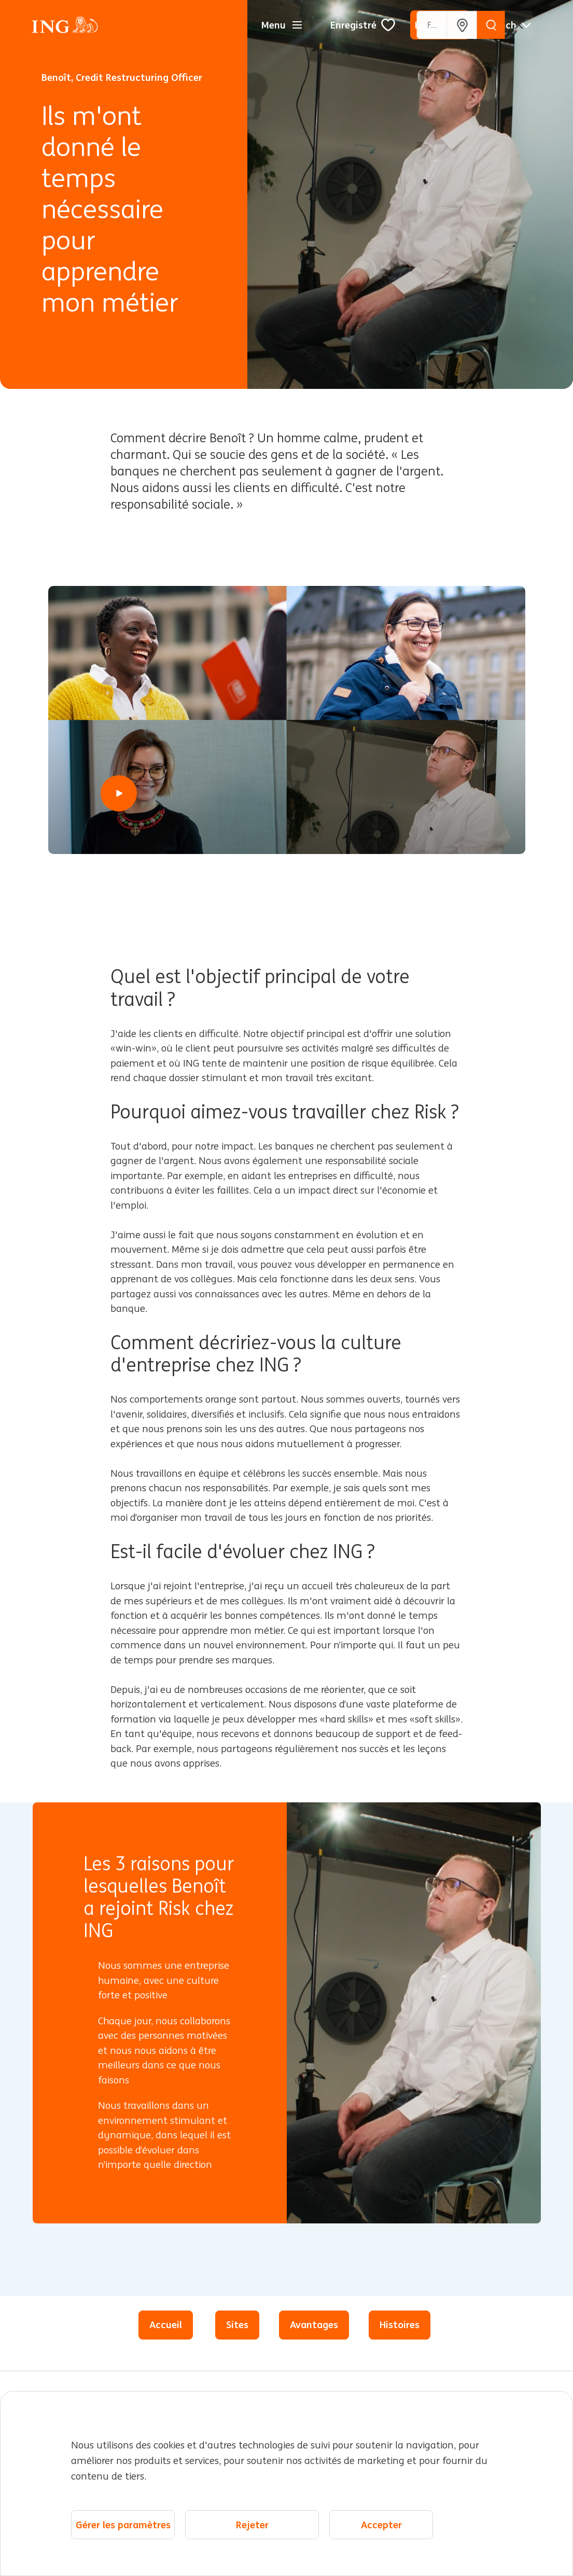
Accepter (381, 2524)
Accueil (165, 2324)
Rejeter (252, 2524)
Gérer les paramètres (123, 2524)
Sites (237, 2324)
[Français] (508, 24)
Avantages (314, 2324)
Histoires (400, 2324)
